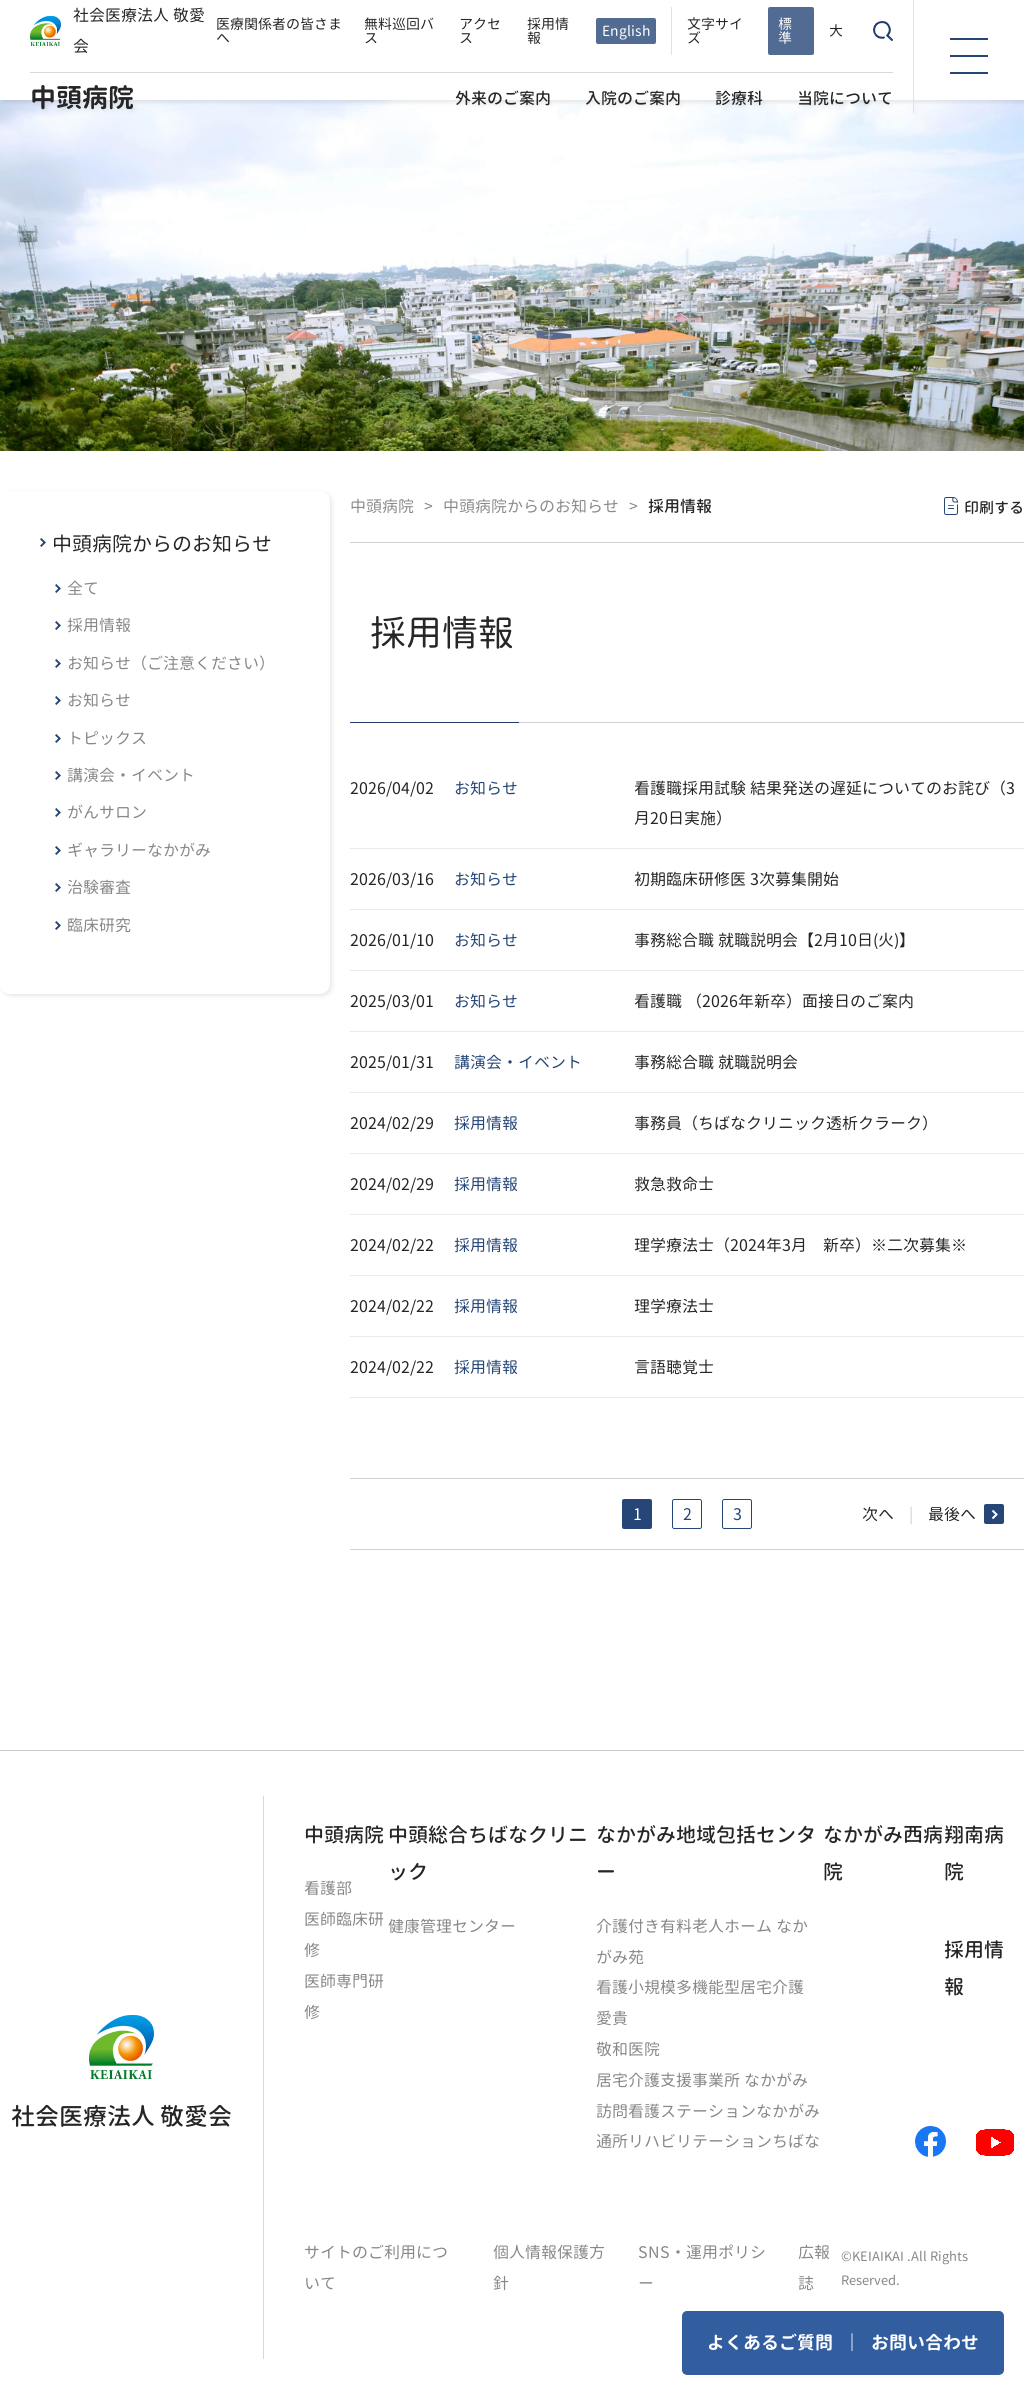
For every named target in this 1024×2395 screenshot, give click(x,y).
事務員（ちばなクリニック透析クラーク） (786, 1122)
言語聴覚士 (674, 1366)
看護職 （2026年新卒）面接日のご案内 (774, 1000)
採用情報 (548, 29)
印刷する (994, 506)
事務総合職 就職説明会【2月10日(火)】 (774, 939)
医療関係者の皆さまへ (279, 29)
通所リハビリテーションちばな (708, 2135)
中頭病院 (82, 96)
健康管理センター (452, 1925)
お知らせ (99, 700)
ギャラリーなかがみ (139, 850)
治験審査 (99, 887)
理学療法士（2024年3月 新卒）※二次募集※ (800, 1244)
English (626, 29)
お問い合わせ (925, 2342)
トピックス (107, 738)
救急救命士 (674, 1183)
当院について (845, 96)
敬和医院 (628, 2045)
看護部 (328, 1888)
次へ (878, 1513)
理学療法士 (674, 1305)
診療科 (739, 96)
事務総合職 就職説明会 (716, 1061)
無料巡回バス (399, 29)
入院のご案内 (633, 96)
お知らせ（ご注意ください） (171, 663)
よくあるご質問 (770, 2342)
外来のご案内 (503, 96)
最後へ (952, 1513)
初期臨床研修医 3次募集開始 (736, 878)
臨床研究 (99, 925)
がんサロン (107, 812)
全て (83, 588)
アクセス (480, 29)
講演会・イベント (131, 775)
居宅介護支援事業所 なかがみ (702, 2075)
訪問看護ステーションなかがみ (708, 2105)
